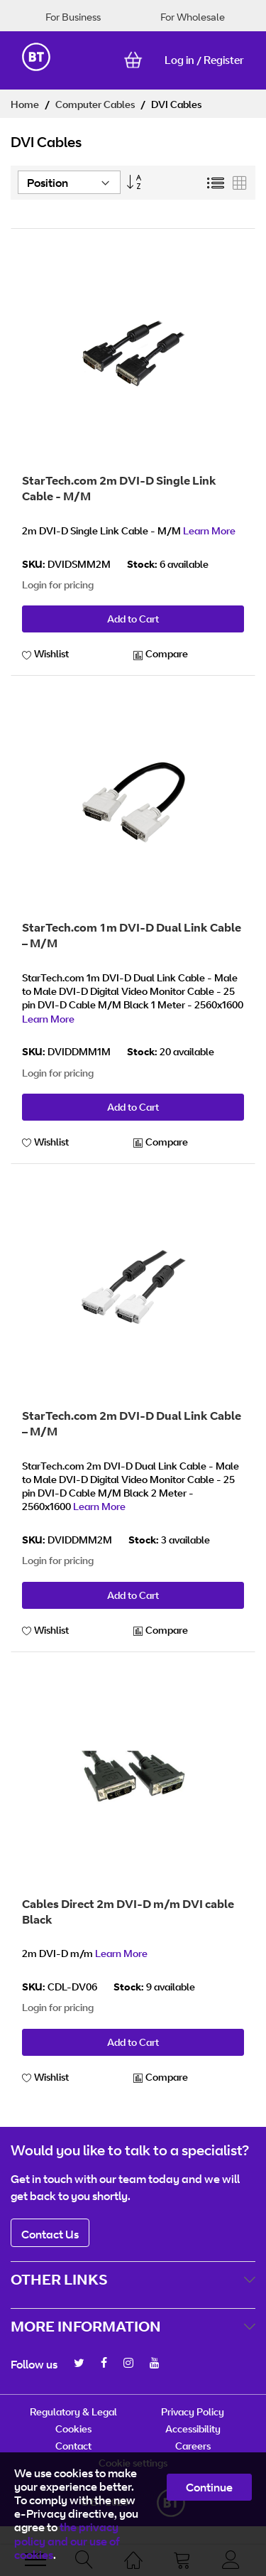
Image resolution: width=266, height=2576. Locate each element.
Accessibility (193, 2429)
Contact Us (50, 2234)
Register (224, 60)
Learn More (209, 530)
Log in (179, 60)
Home (26, 104)
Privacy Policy (192, 2411)
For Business (73, 17)
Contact (73, 2446)
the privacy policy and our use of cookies (67, 2540)
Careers (193, 2446)
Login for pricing (58, 584)
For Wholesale (192, 17)
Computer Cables (96, 104)
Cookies (73, 2429)
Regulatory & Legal (73, 2411)
